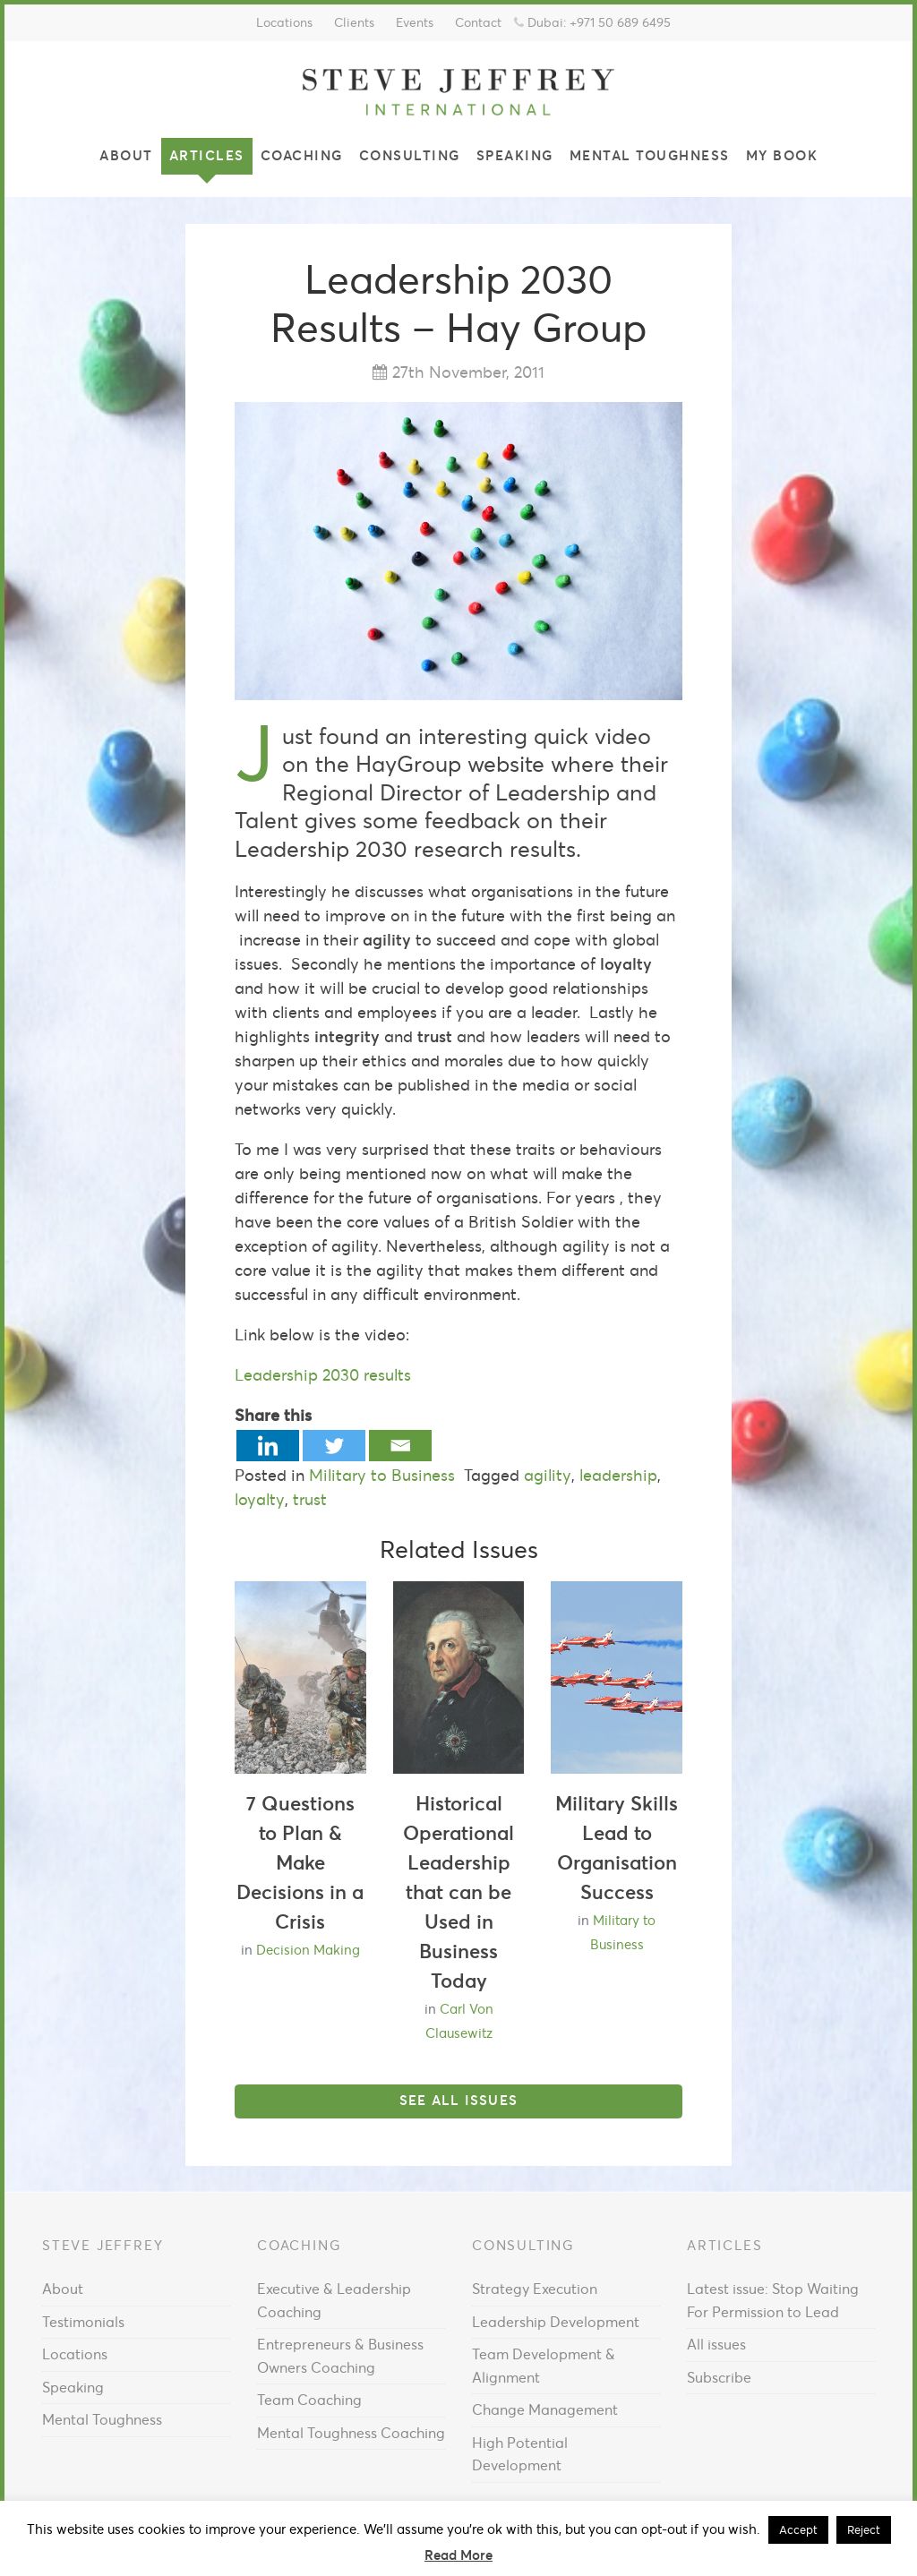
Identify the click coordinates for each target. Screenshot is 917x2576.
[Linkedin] (267, 1445)
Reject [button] (863, 2529)
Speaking (514, 155)
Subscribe (719, 2377)
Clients (354, 22)
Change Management (545, 2409)
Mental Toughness (650, 155)
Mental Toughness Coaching (351, 2433)
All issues (716, 2344)
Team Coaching (309, 2400)
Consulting (409, 155)
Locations (284, 22)
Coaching (302, 155)
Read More (458, 2554)
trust (310, 1499)
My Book (782, 155)
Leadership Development (555, 2322)
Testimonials (83, 2322)
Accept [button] (798, 2529)
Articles (206, 155)
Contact (478, 22)
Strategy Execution (534, 2289)
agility (547, 1475)
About (126, 155)
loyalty (260, 1499)
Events (414, 22)
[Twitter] (334, 1445)
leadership (618, 1475)
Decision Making (308, 1949)
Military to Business (382, 1475)
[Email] (400, 1445)
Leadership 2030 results (323, 1375)
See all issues (458, 2100)
